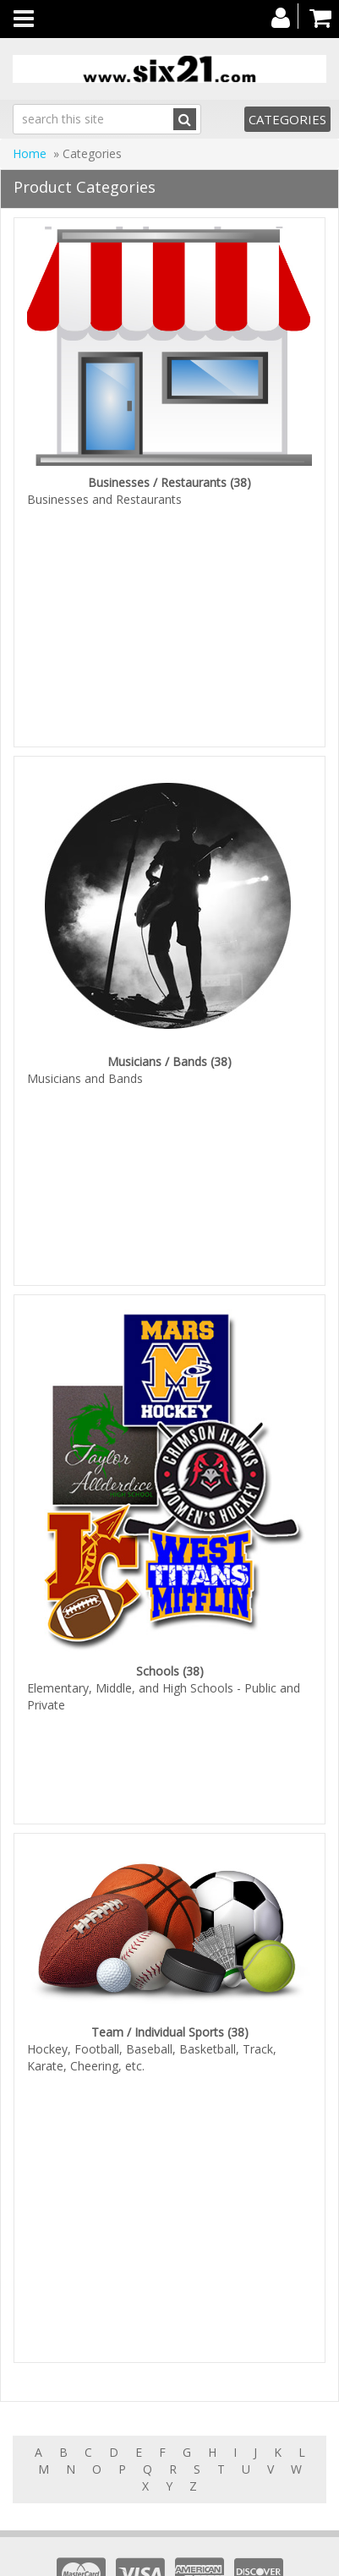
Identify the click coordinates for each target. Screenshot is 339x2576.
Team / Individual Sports (157, 1994)
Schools (157, 1646)
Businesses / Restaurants (157, 482)
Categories (287, 119)
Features (192, 2559)
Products (121, 2559)
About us (262, 2559)
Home (29, 153)
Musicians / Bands (157, 1049)
